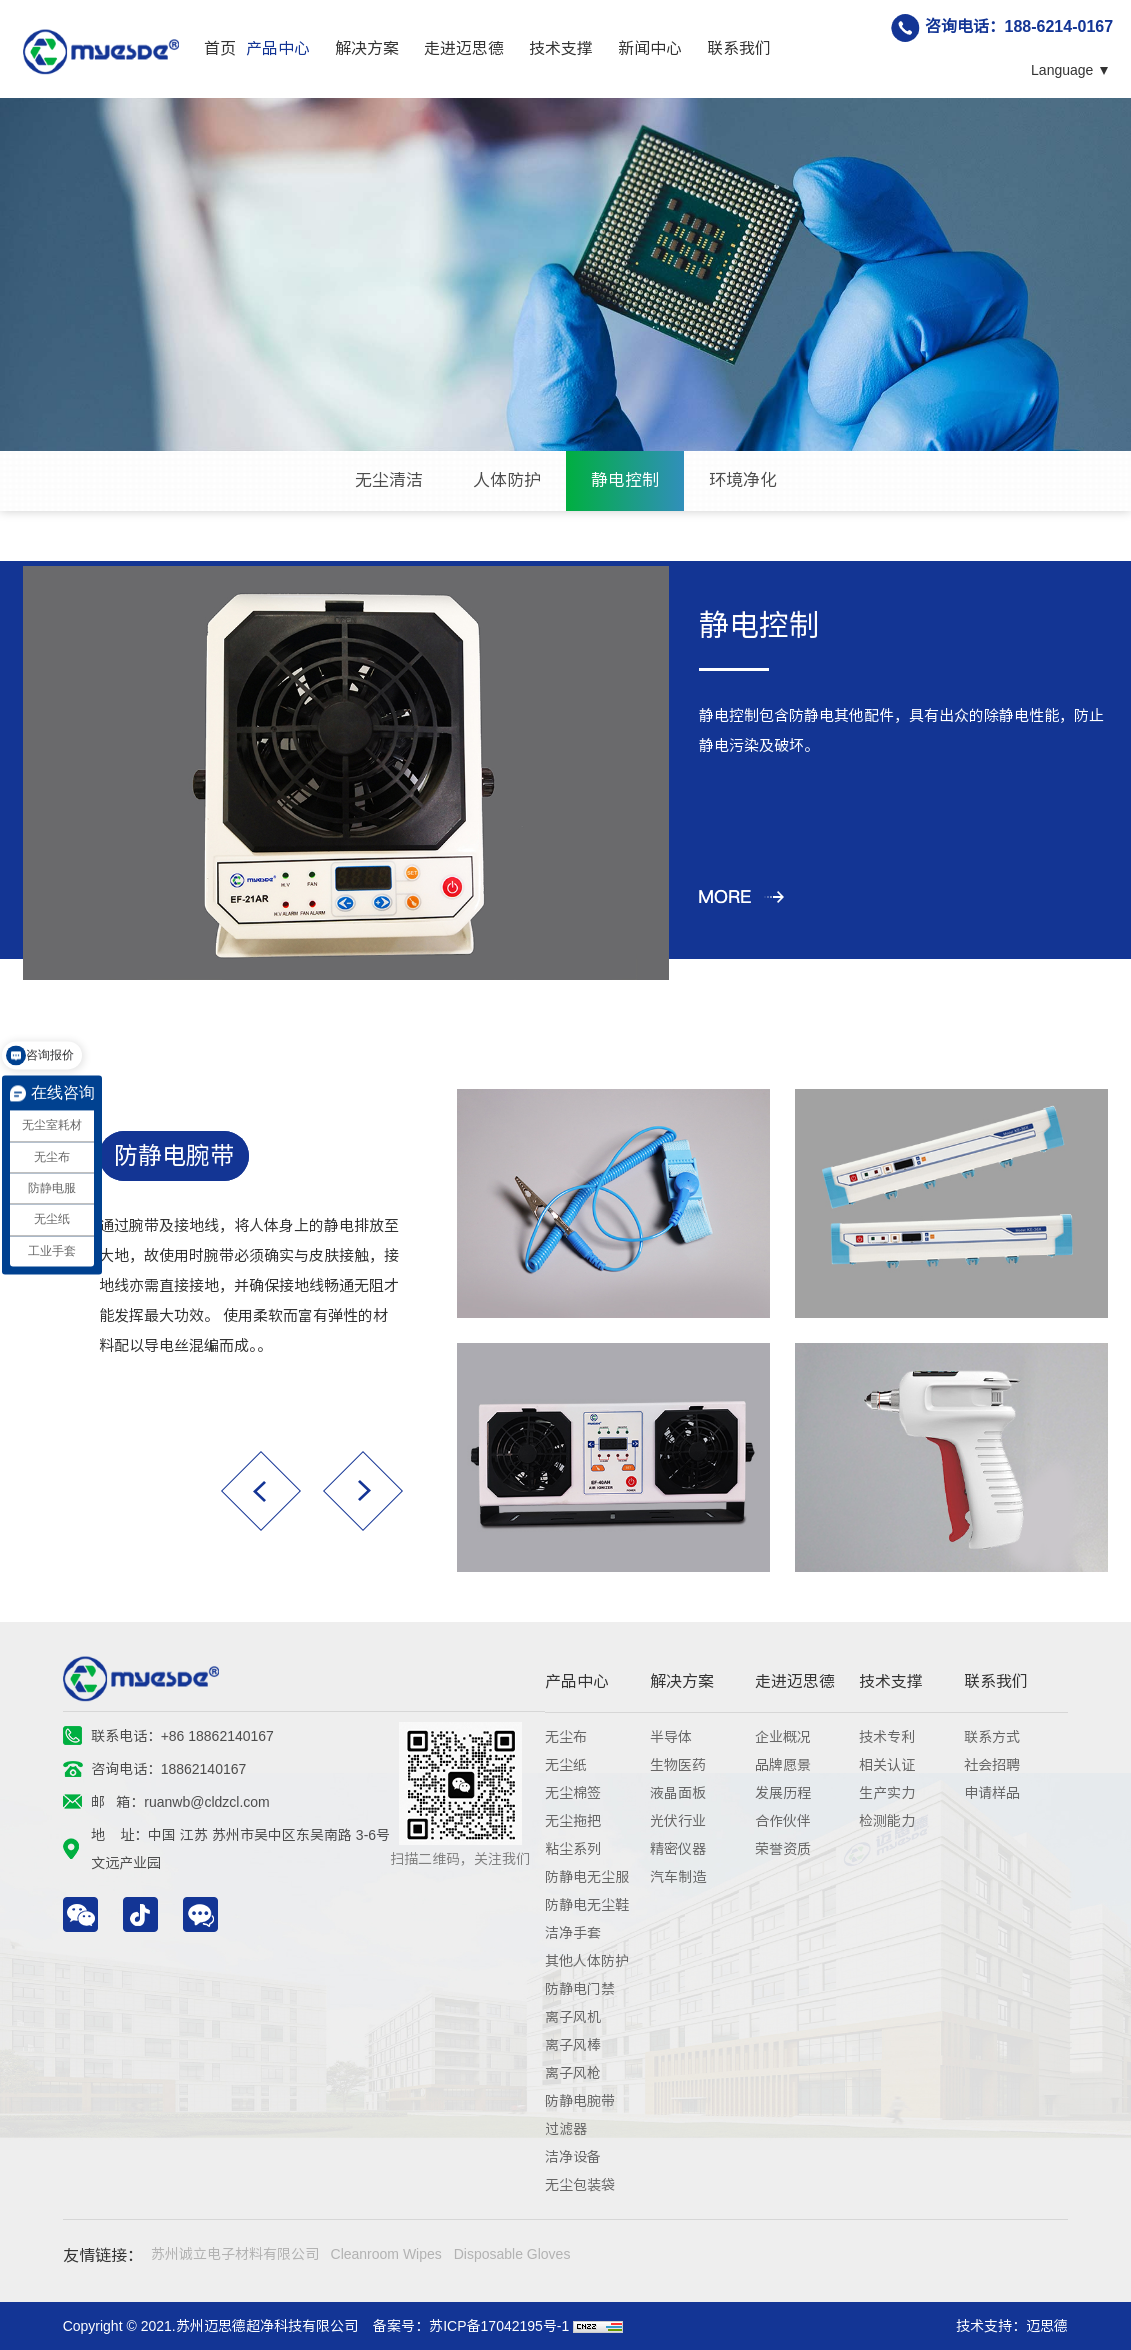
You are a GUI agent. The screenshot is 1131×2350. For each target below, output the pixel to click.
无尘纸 (566, 1765)
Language (1062, 70)
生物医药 (678, 1765)
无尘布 (566, 1737)
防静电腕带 (174, 1155)
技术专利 (887, 1737)
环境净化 (743, 480)
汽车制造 (678, 1877)
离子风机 (573, 2017)
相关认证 (887, 1765)
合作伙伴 (783, 1821)
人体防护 (507, 480)
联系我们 (739, 48)
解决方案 (367, 48)
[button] (261, 1491)
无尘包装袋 (580, 2185)
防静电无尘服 (587, 1877)
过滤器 (566, 2129)
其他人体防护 (587, 1961)
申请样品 (992, 1793)
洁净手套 (573, 1933)
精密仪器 (678, 1849)
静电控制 (625, 480)
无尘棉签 (573, 1793)
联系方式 (992, 1737)
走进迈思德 (464, 48)
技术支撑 (561, 48)
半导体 (671, 1737)
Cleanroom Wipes (386, 2254)
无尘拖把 (573, 1821)
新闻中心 (650, 48)
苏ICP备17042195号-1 (499, 2326)
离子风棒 (573, 2045)
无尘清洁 (389, 480)
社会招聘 (992, 1765)
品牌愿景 (783, 1765)
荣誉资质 (783, 1849)
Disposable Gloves (512, 2254)
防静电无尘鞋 (587, 1905)
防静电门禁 (580, 1989)
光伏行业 (678, 1821)
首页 (220, 48)
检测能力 (887, 1821)
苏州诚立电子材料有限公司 (235, 2254)
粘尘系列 (573, 1849)
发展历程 (783, 1793)
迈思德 (1047, 2326)
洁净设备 (573, 2157)
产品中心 (278, 48)
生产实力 (887, 1793)
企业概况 (783, 1737)
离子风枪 (573, 2073)
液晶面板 (678, 1793)
